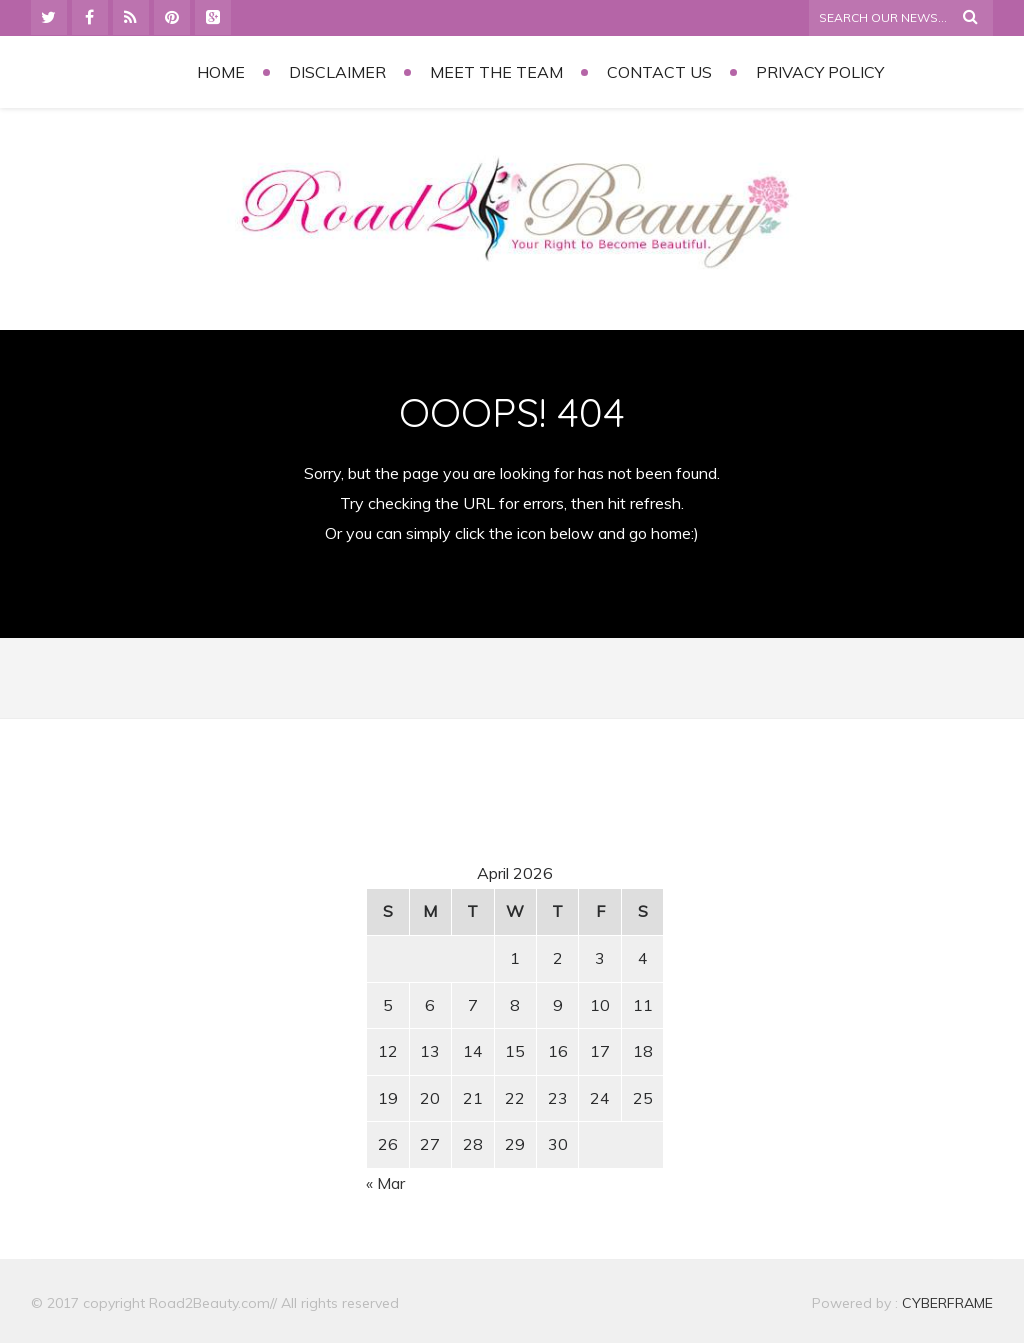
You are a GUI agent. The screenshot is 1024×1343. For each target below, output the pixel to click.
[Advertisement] (202, 922)
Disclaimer (337, 72)
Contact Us (659, 72)
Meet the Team (496, 72)
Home (221, 72)
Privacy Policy (820, 72)
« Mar (385, 1183)
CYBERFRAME (947, 1303)
